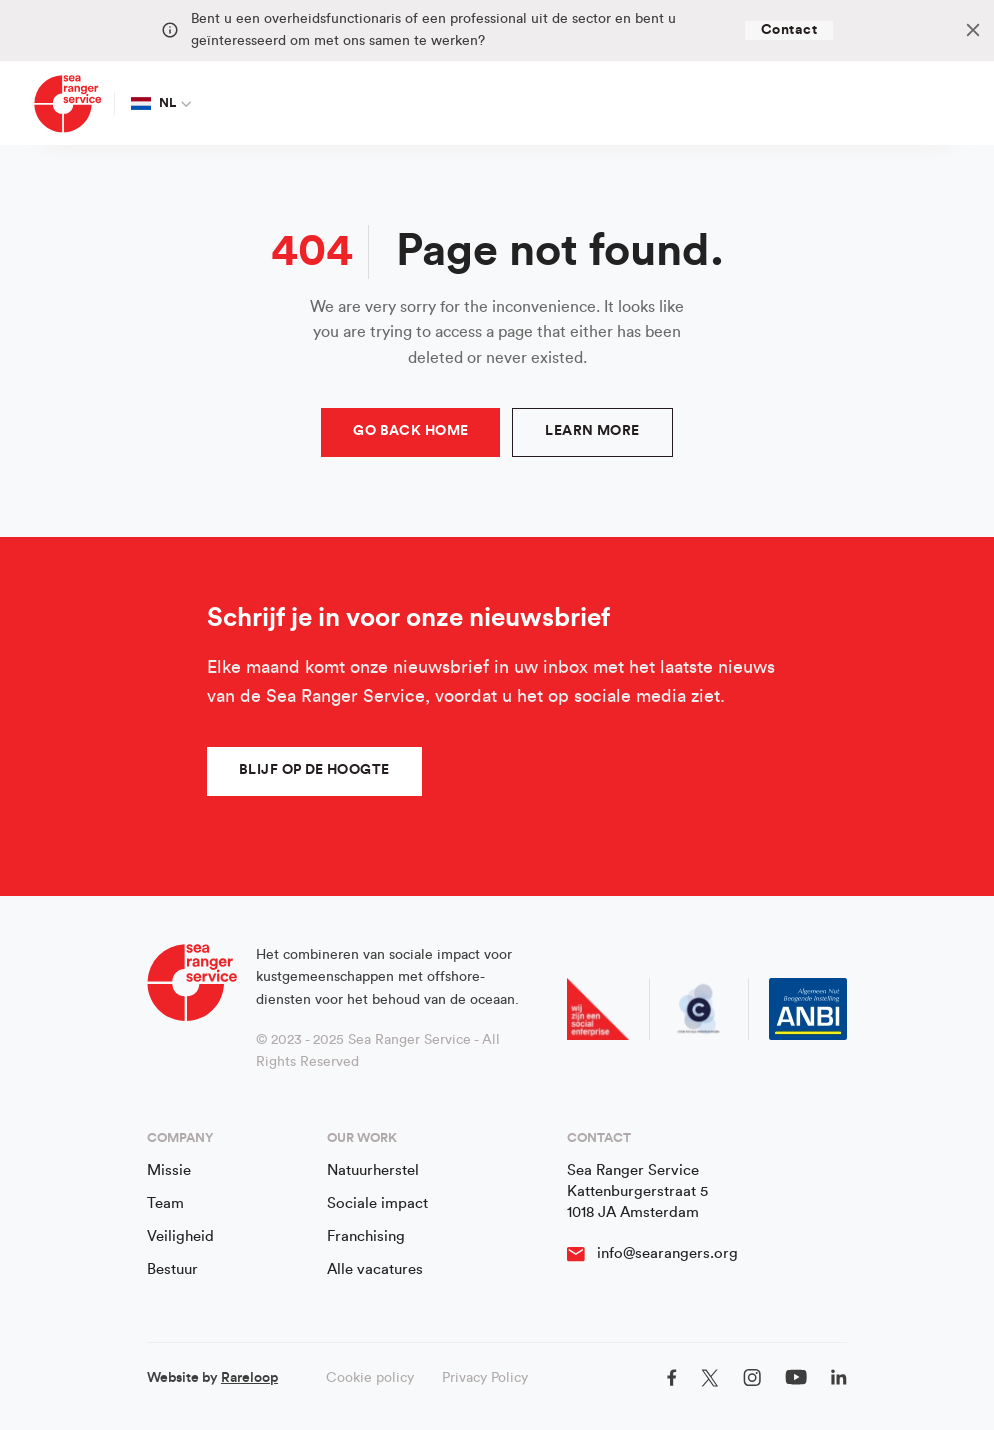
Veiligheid (180, 1236)
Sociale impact (377, 1203)
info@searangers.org (667, 1253)
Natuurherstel (373, 1170)
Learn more (592, 431)
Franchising (366, 1236)
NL (154, 103)
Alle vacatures (375, 1269)
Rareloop (249, 1378)
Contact (789, 30)
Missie (169, 1170)
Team (165, 1203)
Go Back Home (410, 431)
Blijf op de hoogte (314, 770)
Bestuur (172, 1269)
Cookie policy (370, 1378)
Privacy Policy (485, 1378)
